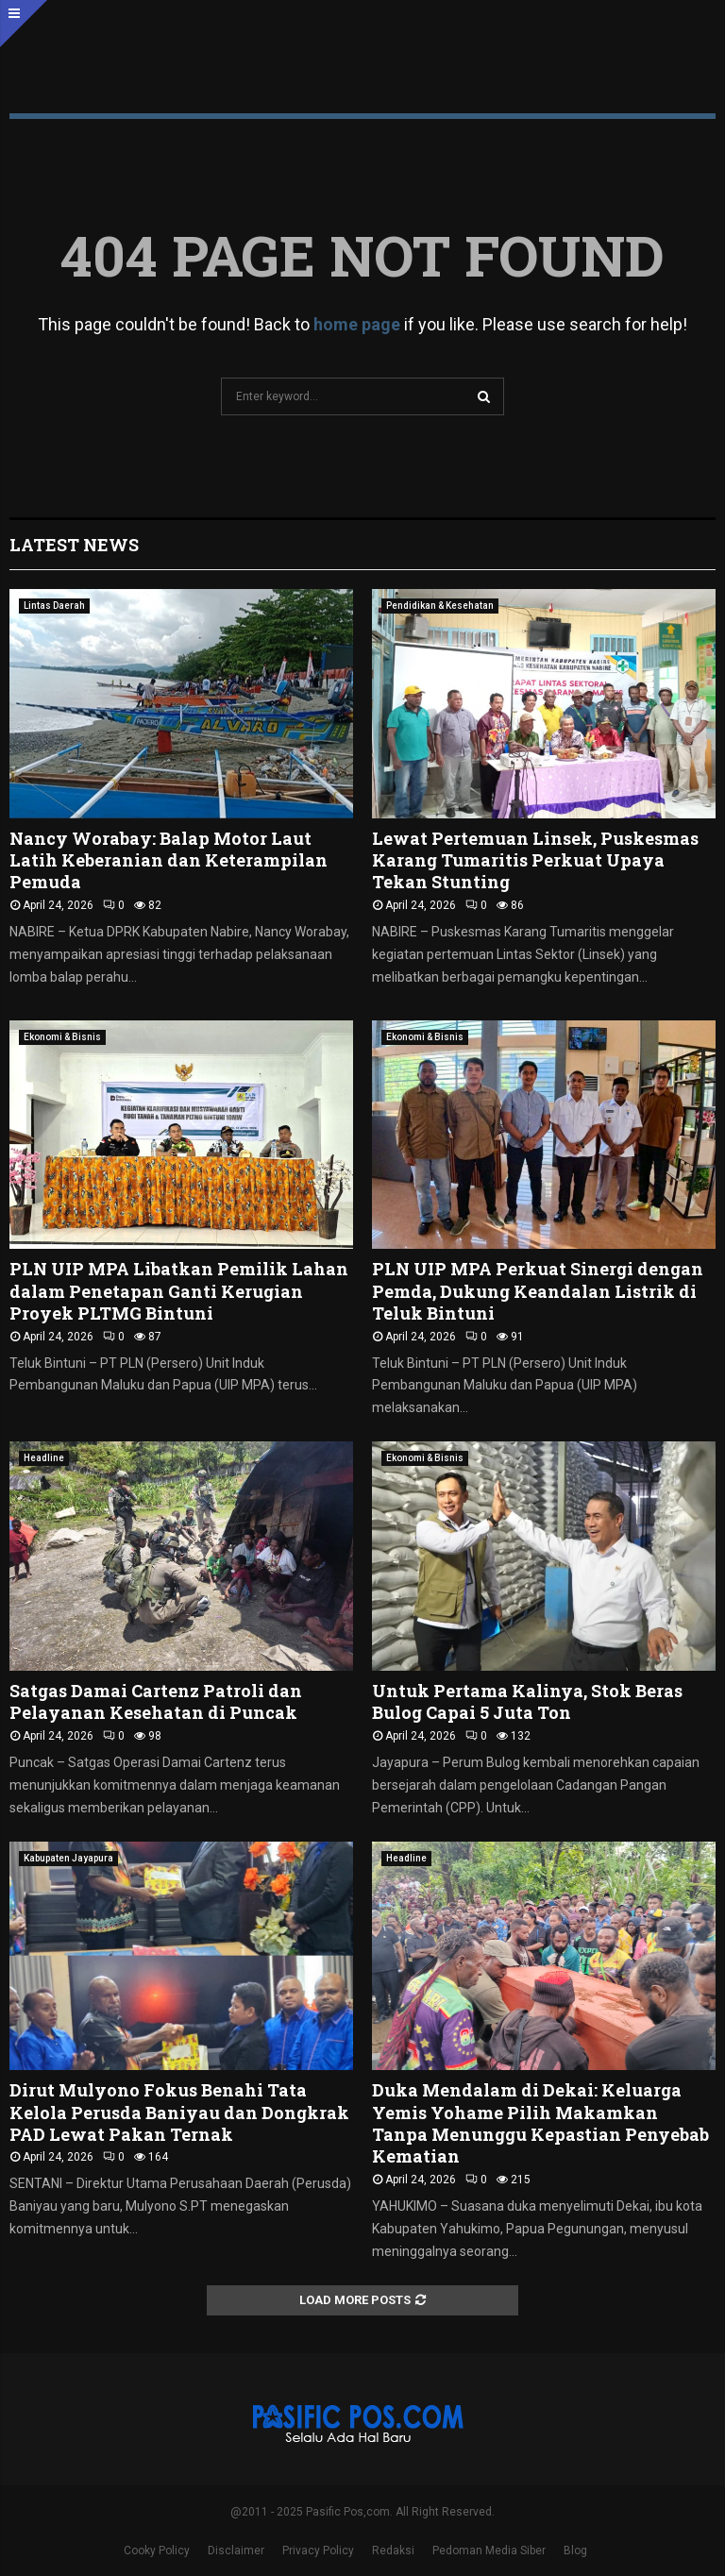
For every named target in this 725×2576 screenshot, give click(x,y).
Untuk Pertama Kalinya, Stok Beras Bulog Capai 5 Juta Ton (527, 1701)
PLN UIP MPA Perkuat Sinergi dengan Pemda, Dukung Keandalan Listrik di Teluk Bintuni (537, 1290)
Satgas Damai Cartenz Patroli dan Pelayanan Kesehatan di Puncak (155, 1701)
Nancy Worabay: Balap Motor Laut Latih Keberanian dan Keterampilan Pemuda (168, 860)
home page (356, 324)
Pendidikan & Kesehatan (440, 605)
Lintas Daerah (54, 605)
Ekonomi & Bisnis (62, 1037)
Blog (575, 2550)
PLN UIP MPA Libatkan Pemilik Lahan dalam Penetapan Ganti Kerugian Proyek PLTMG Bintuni (178, 1290)
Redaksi (393, 2550)
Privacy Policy (318, 2550)
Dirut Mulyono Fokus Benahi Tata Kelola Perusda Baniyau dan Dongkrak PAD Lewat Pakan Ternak (179, 2112)
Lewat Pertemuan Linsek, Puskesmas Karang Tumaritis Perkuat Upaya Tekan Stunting (535, 860)
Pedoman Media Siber (489, 2550)
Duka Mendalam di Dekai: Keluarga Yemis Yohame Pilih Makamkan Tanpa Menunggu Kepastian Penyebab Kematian (540, 2123)
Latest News (74, 544)
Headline (44, 1458)
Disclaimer (236, 2550)
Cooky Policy (157, 2550)
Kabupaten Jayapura (68, 1858)
